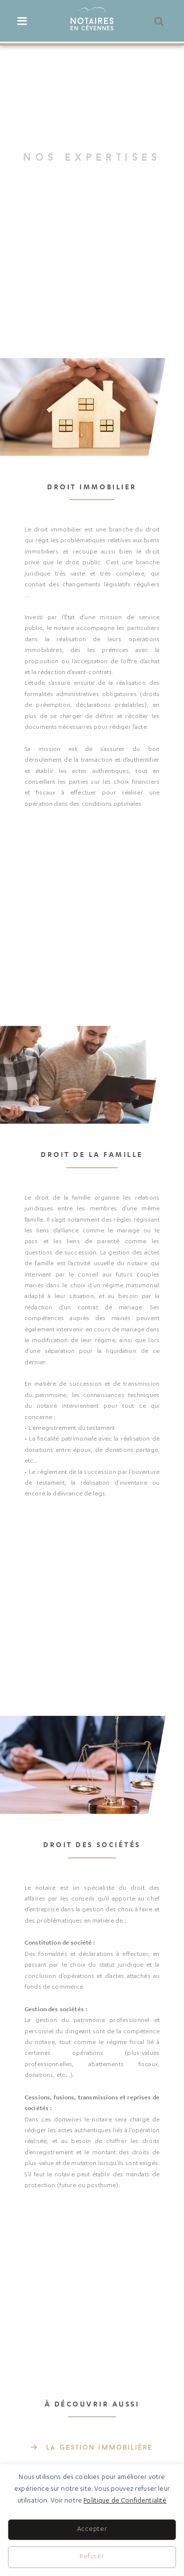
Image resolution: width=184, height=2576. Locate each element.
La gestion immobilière (99, 2448)
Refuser (91, 2557)
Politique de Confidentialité (124, 2501)
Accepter (92, 2529)
